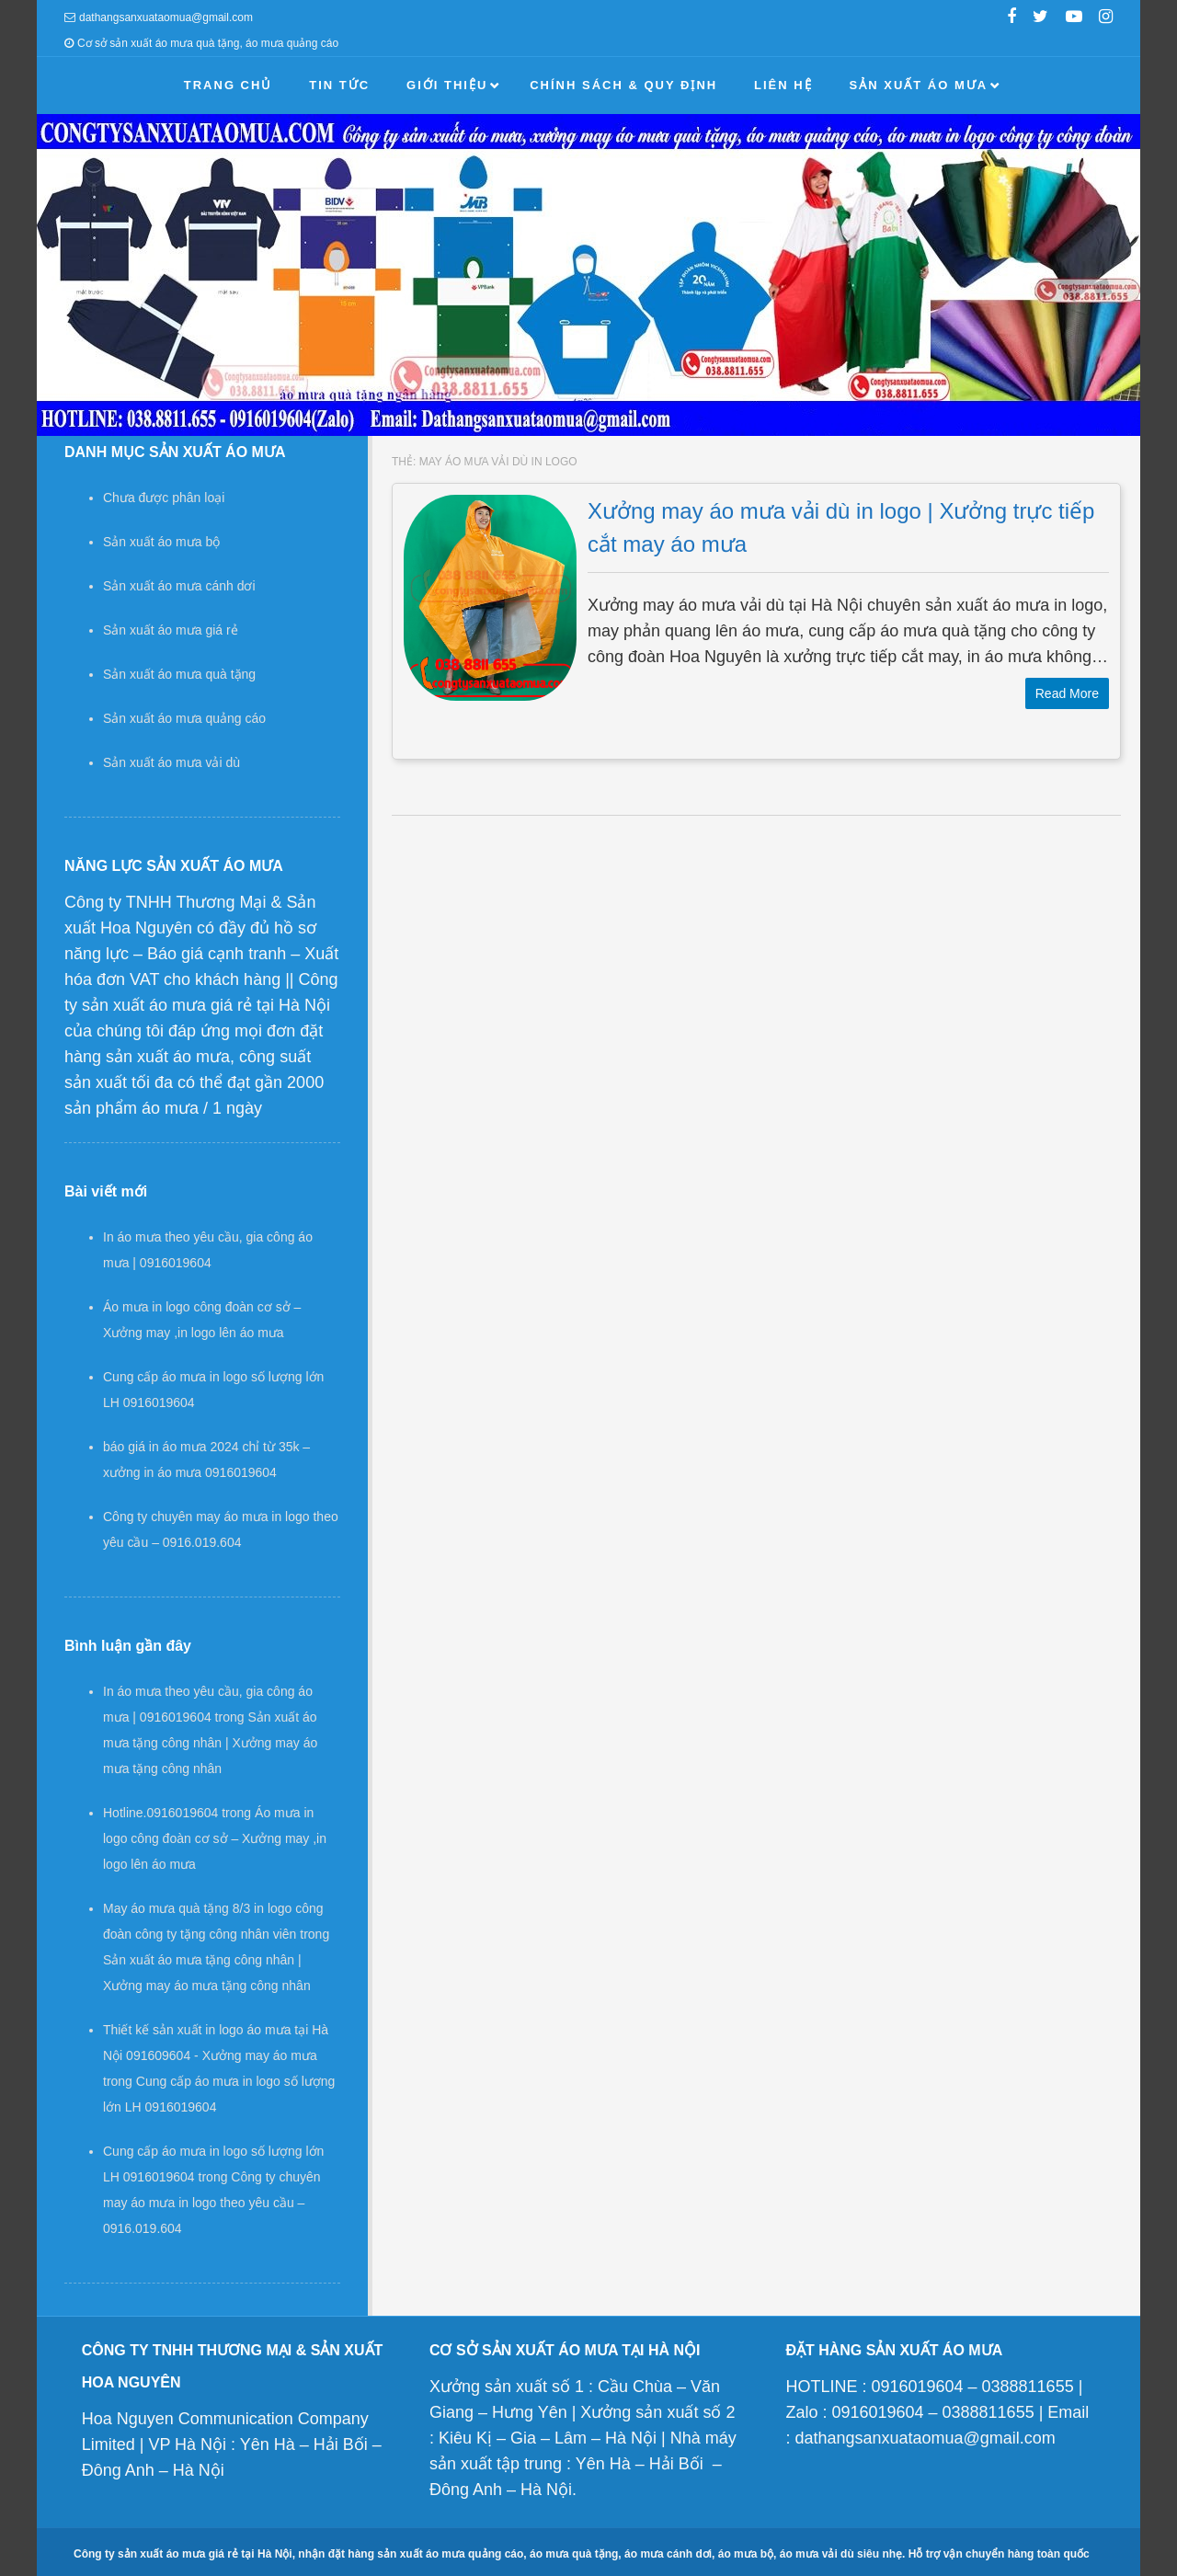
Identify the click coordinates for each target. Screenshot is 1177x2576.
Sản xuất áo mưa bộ (161, 541)
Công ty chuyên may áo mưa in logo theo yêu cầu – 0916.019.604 (212, 2203)
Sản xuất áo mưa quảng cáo (184, 718)
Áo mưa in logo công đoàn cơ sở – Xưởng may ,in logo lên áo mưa (214, 1838)
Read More (1067, 693)
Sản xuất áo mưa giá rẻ (170, 630)
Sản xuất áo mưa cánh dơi (179, 585)
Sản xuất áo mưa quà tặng (179, 674)
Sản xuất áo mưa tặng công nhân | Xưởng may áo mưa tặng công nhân (210, 1743)
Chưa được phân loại (163, 497)
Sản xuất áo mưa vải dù (171, 762)
